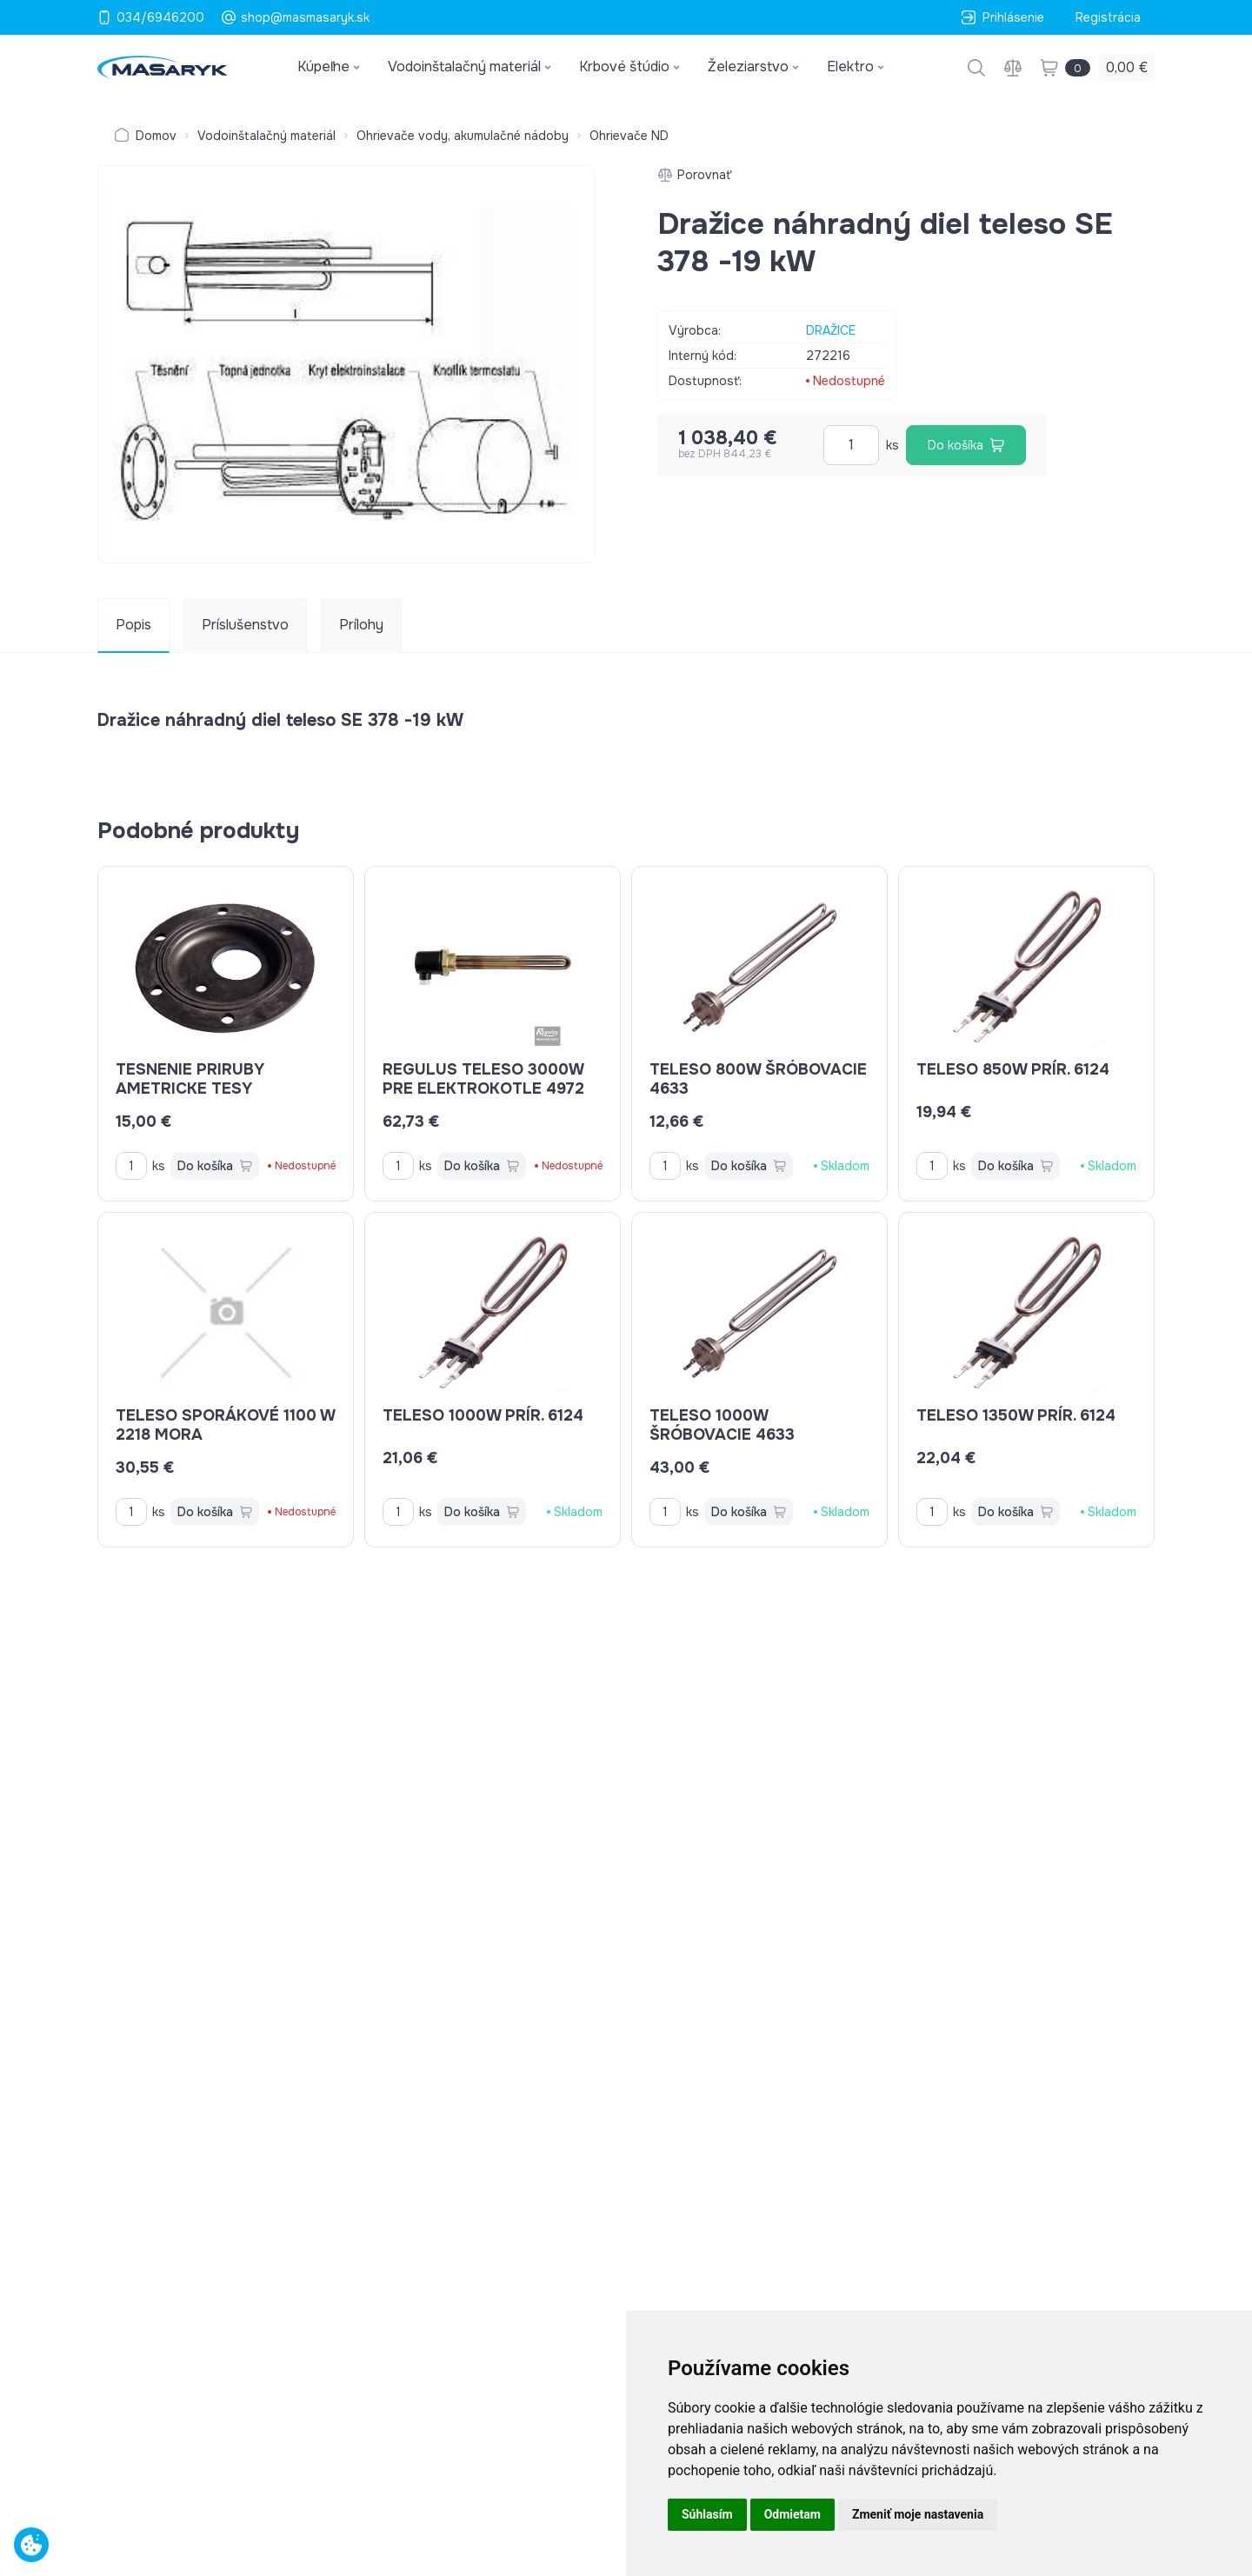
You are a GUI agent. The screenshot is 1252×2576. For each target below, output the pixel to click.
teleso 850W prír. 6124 (1012, 1069)
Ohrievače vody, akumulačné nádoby (462, 135)
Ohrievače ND (629, 135)
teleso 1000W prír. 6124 (483, 1415)
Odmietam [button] (792, 2514)
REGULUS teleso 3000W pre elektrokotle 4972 (483, 1079)
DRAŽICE (831, 330)
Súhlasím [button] (707, 2514)
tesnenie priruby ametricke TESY (190, 1079)
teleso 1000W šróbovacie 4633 (722, 1425)
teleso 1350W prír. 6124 (1015, 1415)
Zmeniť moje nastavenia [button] (917, 2514)
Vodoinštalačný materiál (266, 135)
